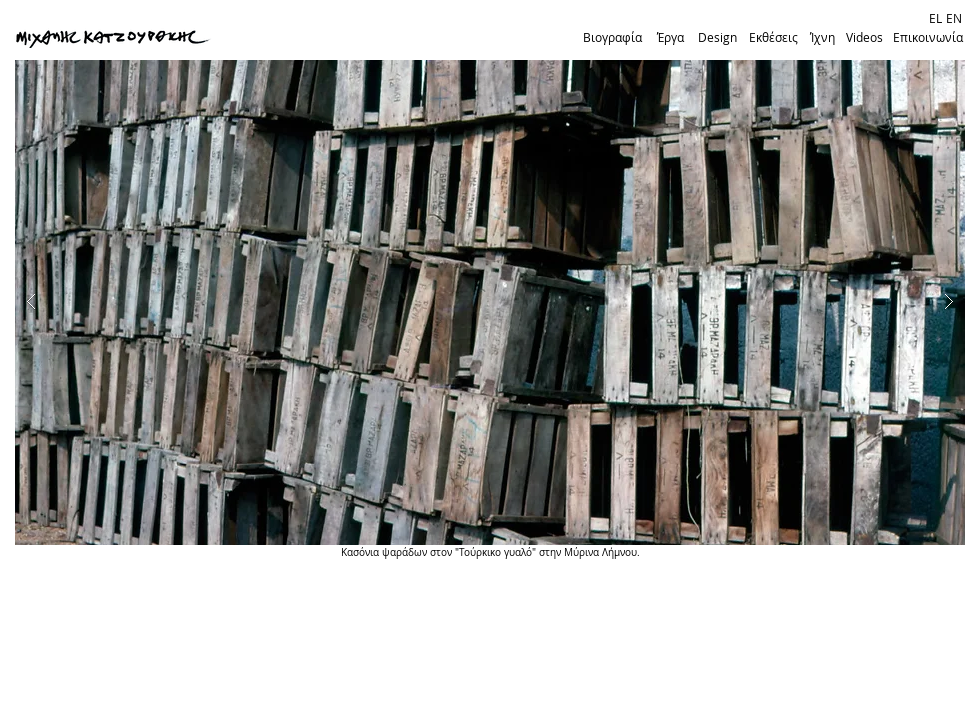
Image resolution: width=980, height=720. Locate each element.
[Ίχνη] (822, 38)
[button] (490, 302)
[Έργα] (670, 38)
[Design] (717, 38)
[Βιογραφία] (612, 38)
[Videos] (864, 38)
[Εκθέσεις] (773, 38)
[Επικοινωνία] (928, 38)
